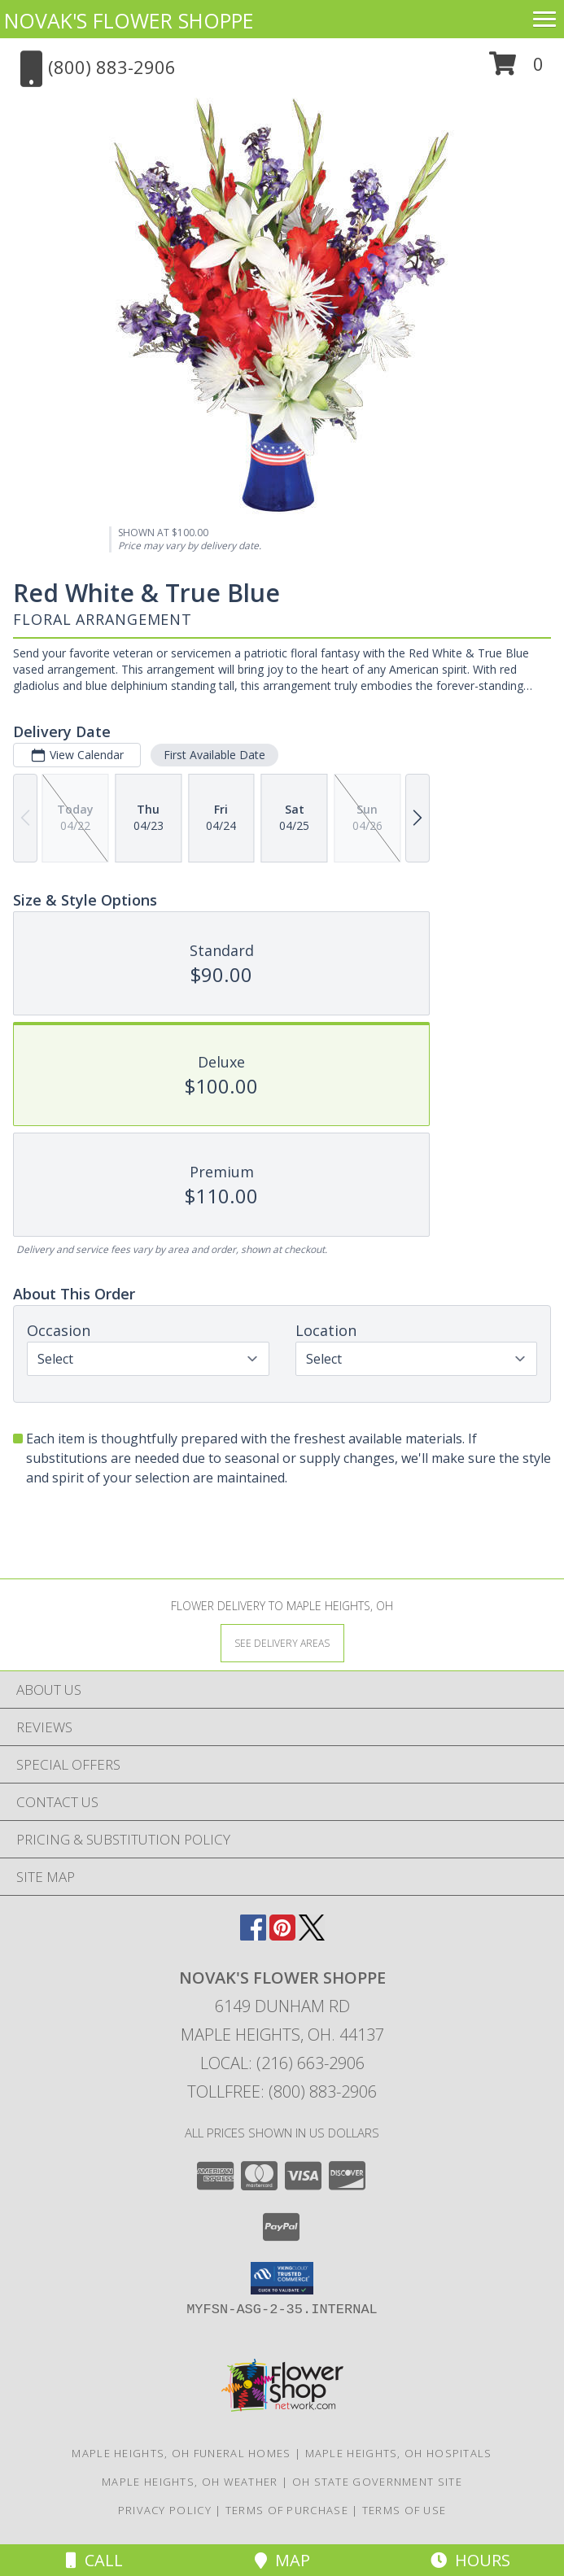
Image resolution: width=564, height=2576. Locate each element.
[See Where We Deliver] (282, 1642)
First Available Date (214, 754)
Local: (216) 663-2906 (282, 2063)
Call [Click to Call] (94, 2560)
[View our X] (312, 1935)
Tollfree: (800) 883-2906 (282, 2091)
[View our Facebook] (253, 1935)
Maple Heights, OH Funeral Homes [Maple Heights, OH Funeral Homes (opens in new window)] (181, 2453)
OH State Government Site (377, 2481)
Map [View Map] (282, 2560)
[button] (516, 69)
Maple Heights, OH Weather (190, 2481)
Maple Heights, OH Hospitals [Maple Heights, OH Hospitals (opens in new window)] (398, 2453)
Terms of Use (404, 2510)
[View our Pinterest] (282, 1935)
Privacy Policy (165, 2510)
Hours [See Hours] (470, 2560)
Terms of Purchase (286, 2510)
